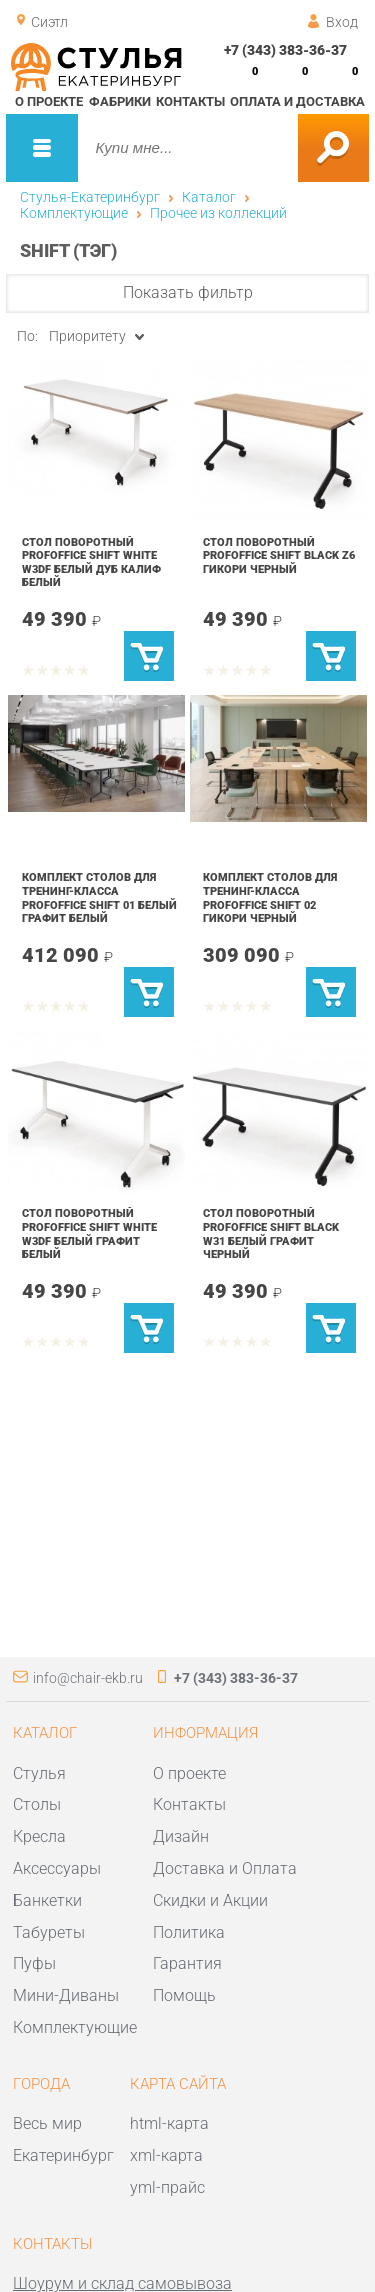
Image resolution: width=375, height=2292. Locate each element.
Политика (189, 1932)
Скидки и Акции (210, 1900)
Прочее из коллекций (218, 213)
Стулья (39, 1773)
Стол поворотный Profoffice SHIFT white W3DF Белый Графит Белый (89, 1233)
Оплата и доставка (297, 101)
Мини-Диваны (66, 1995)
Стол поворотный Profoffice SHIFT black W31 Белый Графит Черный (271, 1233)
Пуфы (34, 1963)
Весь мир (47, 2123)
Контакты (190, 101)
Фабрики (120, 101)
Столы (37, 1804)
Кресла (39, 1836)
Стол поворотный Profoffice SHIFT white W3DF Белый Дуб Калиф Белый (91, 562)
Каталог (209, 197)
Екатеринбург (63, 2155)
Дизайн (181, 1836)
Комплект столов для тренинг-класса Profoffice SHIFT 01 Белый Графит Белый (99, 897)
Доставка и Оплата (225, 1868)
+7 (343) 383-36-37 (285, 50)
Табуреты (49, 1932)
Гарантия (187, 1963)
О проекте (49, 101)
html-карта (169, 2123)
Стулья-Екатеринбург (90, 197)
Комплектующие (74, 213)
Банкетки (47, 1900)
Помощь (184, 1995)
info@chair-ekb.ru (88, 1678)
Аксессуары (57, 1868)
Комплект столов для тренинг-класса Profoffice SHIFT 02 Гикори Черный (270, 897)
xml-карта (166, 2155)
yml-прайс (167, 2187)
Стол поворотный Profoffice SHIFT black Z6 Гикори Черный (279, 555)
